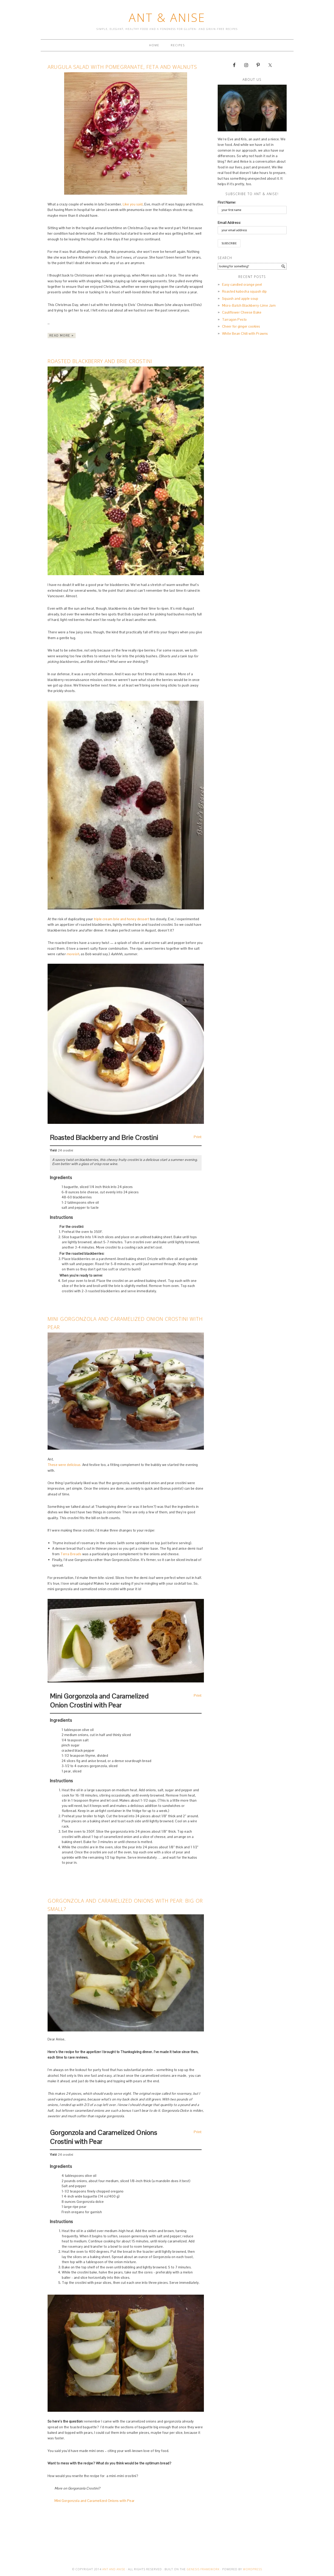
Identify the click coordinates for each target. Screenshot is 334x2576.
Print (198, 1137)
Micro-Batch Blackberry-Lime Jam (249, 305)
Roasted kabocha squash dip (244, 291)
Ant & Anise (167, 17)
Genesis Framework (203, 2569)
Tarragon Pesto (234, 319)
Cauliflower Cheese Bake (242, 312)
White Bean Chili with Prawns (245, 333)
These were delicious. (65, 1465)
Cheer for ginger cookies (241, 326)
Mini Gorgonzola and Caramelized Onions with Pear (94, 2500)
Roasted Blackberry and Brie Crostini (100, 361)
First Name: (227, 202)
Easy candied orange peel (242, 284)
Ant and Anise (113, 2569)
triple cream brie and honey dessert (121, 919)
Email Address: (229, 222)
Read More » (61, 336)
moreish (72, 954)
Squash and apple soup (240, 298)
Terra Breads (70, 1554)
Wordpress (252, 2569)
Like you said (133, 204)
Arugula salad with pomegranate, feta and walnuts (122, 66)
